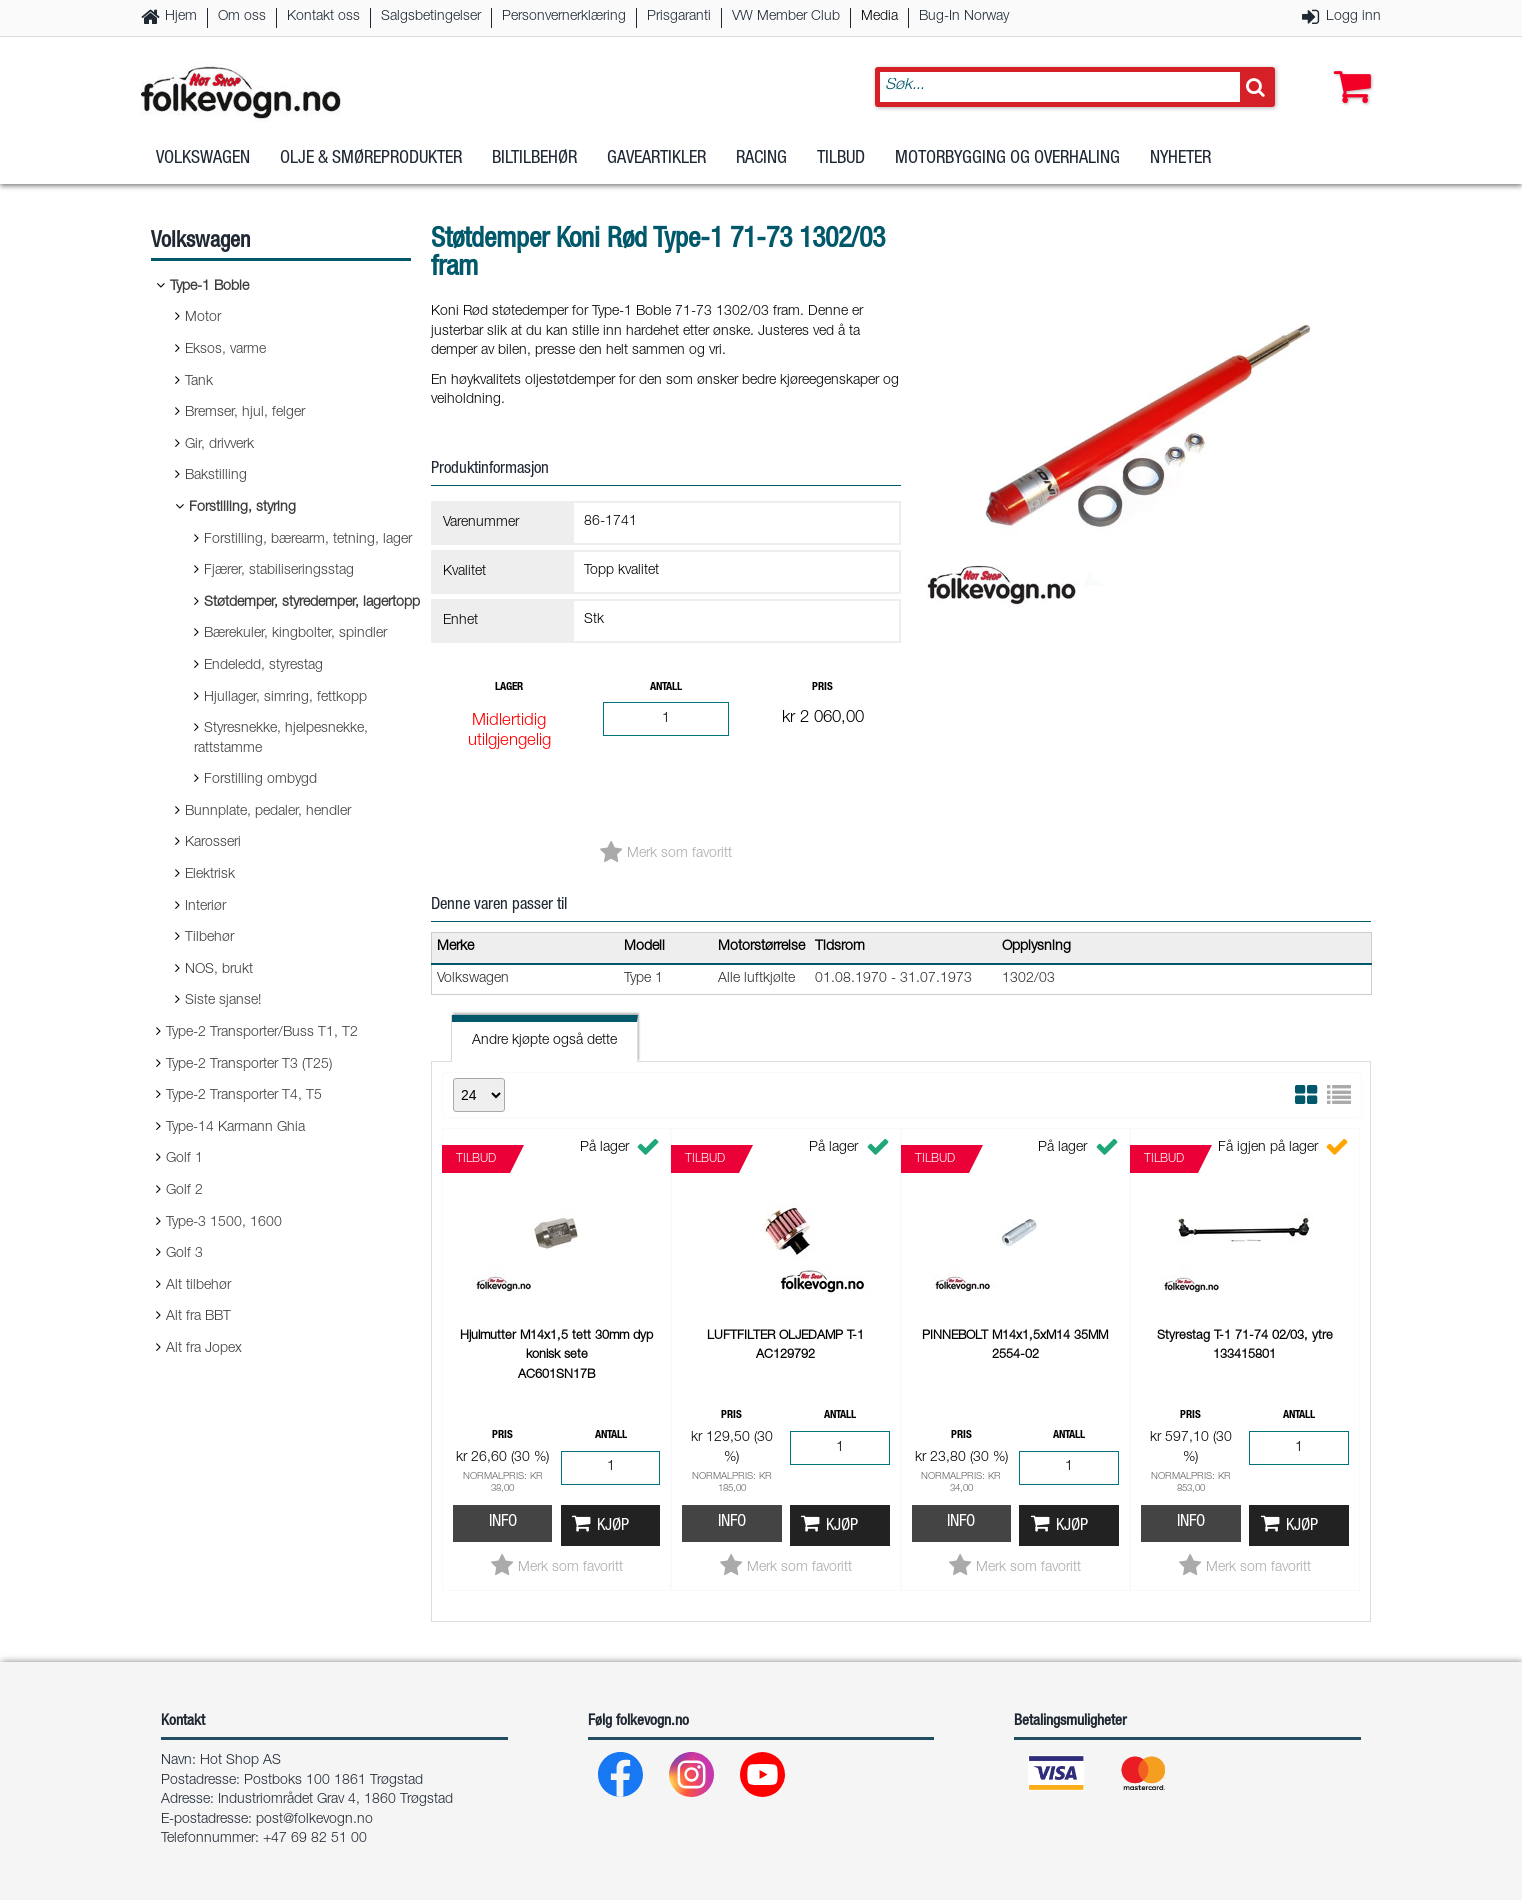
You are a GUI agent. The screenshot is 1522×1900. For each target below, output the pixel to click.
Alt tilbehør (198, 1286)
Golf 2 (184, 1191)
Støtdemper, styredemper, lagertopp (312, 603)
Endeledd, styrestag (263, 666)
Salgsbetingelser (431, 17)
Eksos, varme (225, 350)
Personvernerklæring (564, 17)
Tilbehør (209, 938)
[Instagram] (692, 1779)
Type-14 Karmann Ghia (235, 1128)
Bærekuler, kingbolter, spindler (295, 634)
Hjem (181, 17)
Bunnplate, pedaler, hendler (268, 812)
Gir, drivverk (219, 445)
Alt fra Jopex (204, 1349)
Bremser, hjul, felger (245, 413)
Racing (761, 159)
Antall (666, 687)
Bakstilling (216, 476)
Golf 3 (184, 1254)
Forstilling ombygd (260, 780)
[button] (1348, 67)
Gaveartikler (656, 159)
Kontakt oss (323, 17)
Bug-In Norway (964, 17)
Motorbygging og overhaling (1007, 159)
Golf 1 (184, 1159)
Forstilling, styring (242, 508)
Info (503, 1522)
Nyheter (1180, 159)
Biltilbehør (534, 159)
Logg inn (1353, 17)
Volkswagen (203, 159)
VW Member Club (786, 17)
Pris (822, 687)
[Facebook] (621, 1779)
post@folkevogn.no (314, 1820)
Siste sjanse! (223, 1001)
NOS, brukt (219, 970)
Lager (509, 687)
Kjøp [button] (613, 1526)
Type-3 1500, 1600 (224, 1223)
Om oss (242, 17)
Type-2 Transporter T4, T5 (244, 1096)
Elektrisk (210, 875)
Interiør (205, 907)
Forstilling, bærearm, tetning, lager (308, 540)
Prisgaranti (679, 17)
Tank (199, 382)
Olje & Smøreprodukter (371, 159)
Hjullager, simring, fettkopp (285, 698)
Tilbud (841, 159)
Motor (203, 318)
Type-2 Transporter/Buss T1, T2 (262, 1033)
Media (879, 17)
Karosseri (213, 843)
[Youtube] (763, 1779)
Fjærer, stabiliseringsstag (279, 571)
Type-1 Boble (209, 287)
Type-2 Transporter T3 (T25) (249, 1065)
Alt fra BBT (198, 1317)
